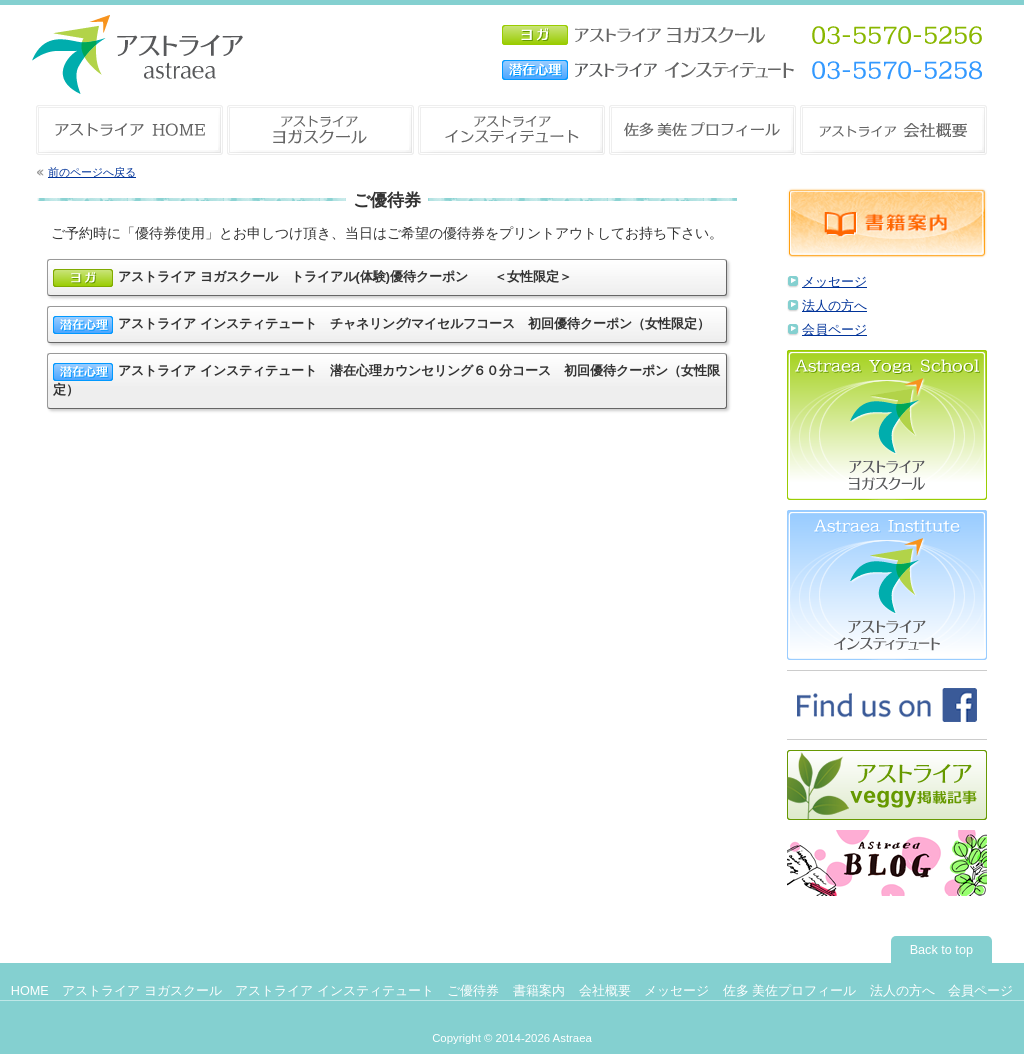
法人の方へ (834, 306)
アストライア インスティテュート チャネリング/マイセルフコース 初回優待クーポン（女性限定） (381, 325)
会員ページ (834, 330)
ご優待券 (473, 991)
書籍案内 (539, 991)
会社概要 (605, 991)
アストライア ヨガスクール (142, 991)
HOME (30, 991)
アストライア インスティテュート (334, 991)
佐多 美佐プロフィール (790, 991)
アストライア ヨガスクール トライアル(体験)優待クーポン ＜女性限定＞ (312, 278)
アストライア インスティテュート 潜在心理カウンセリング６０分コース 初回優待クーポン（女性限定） (386, 380)
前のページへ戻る (92, 172)
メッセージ (834, 282)
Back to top (941, 950)
